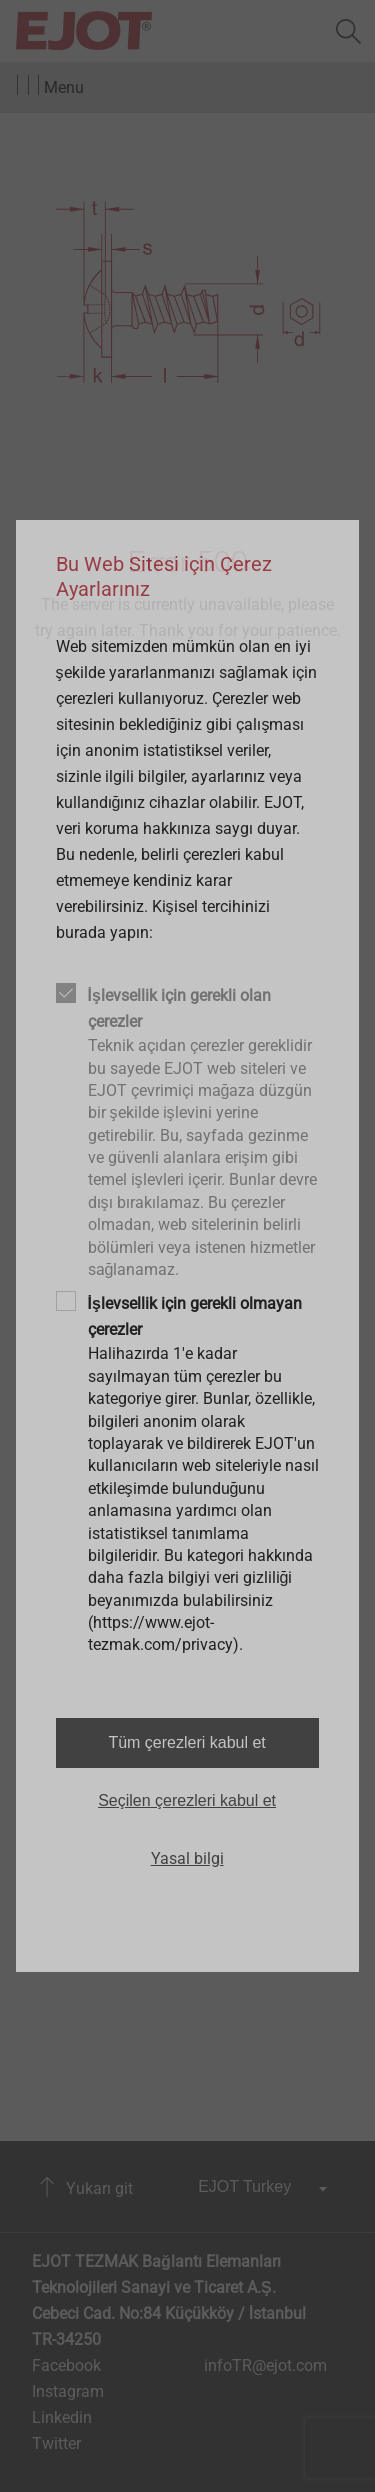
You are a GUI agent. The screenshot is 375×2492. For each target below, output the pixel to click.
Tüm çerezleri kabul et (186, 1742)
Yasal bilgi (187, 1858)
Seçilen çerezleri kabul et (187, 1800)
